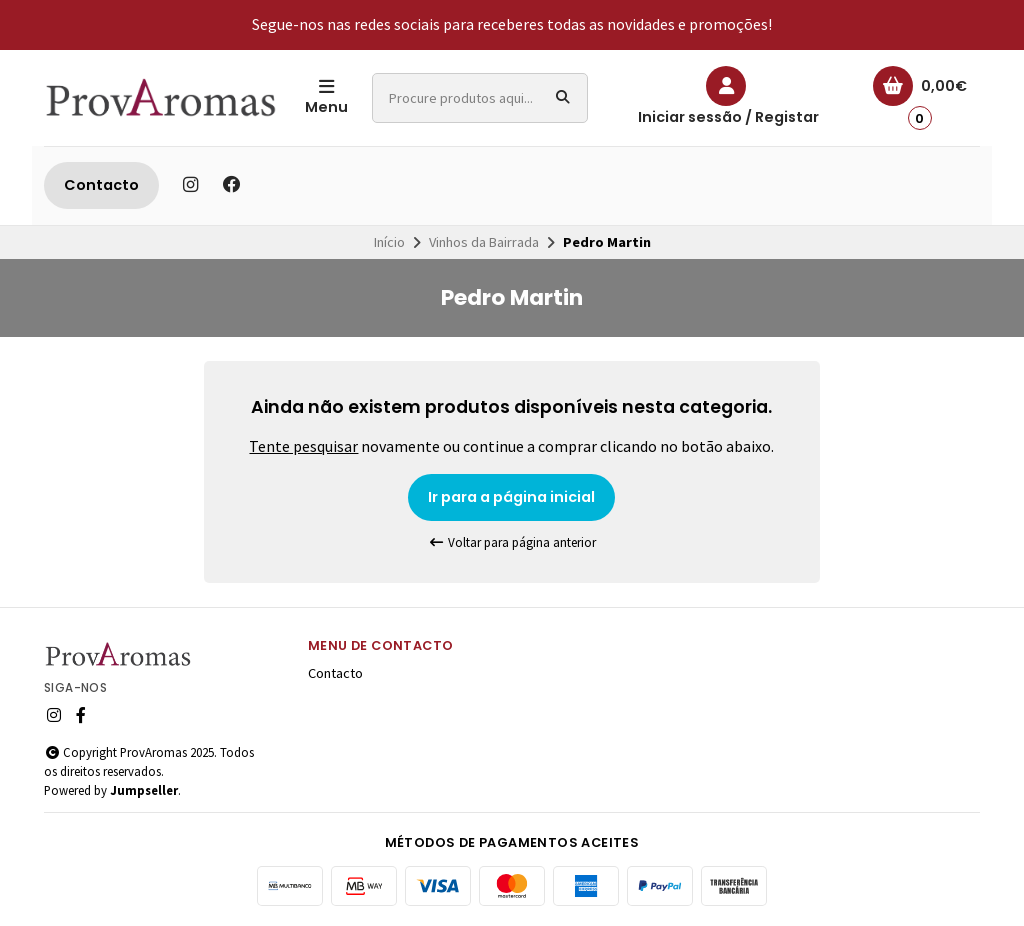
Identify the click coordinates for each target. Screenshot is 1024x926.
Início (389, 242)
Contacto (101, 185)
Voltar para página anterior (512, 542)
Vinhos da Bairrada (484, 242)
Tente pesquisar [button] (303, 446)
